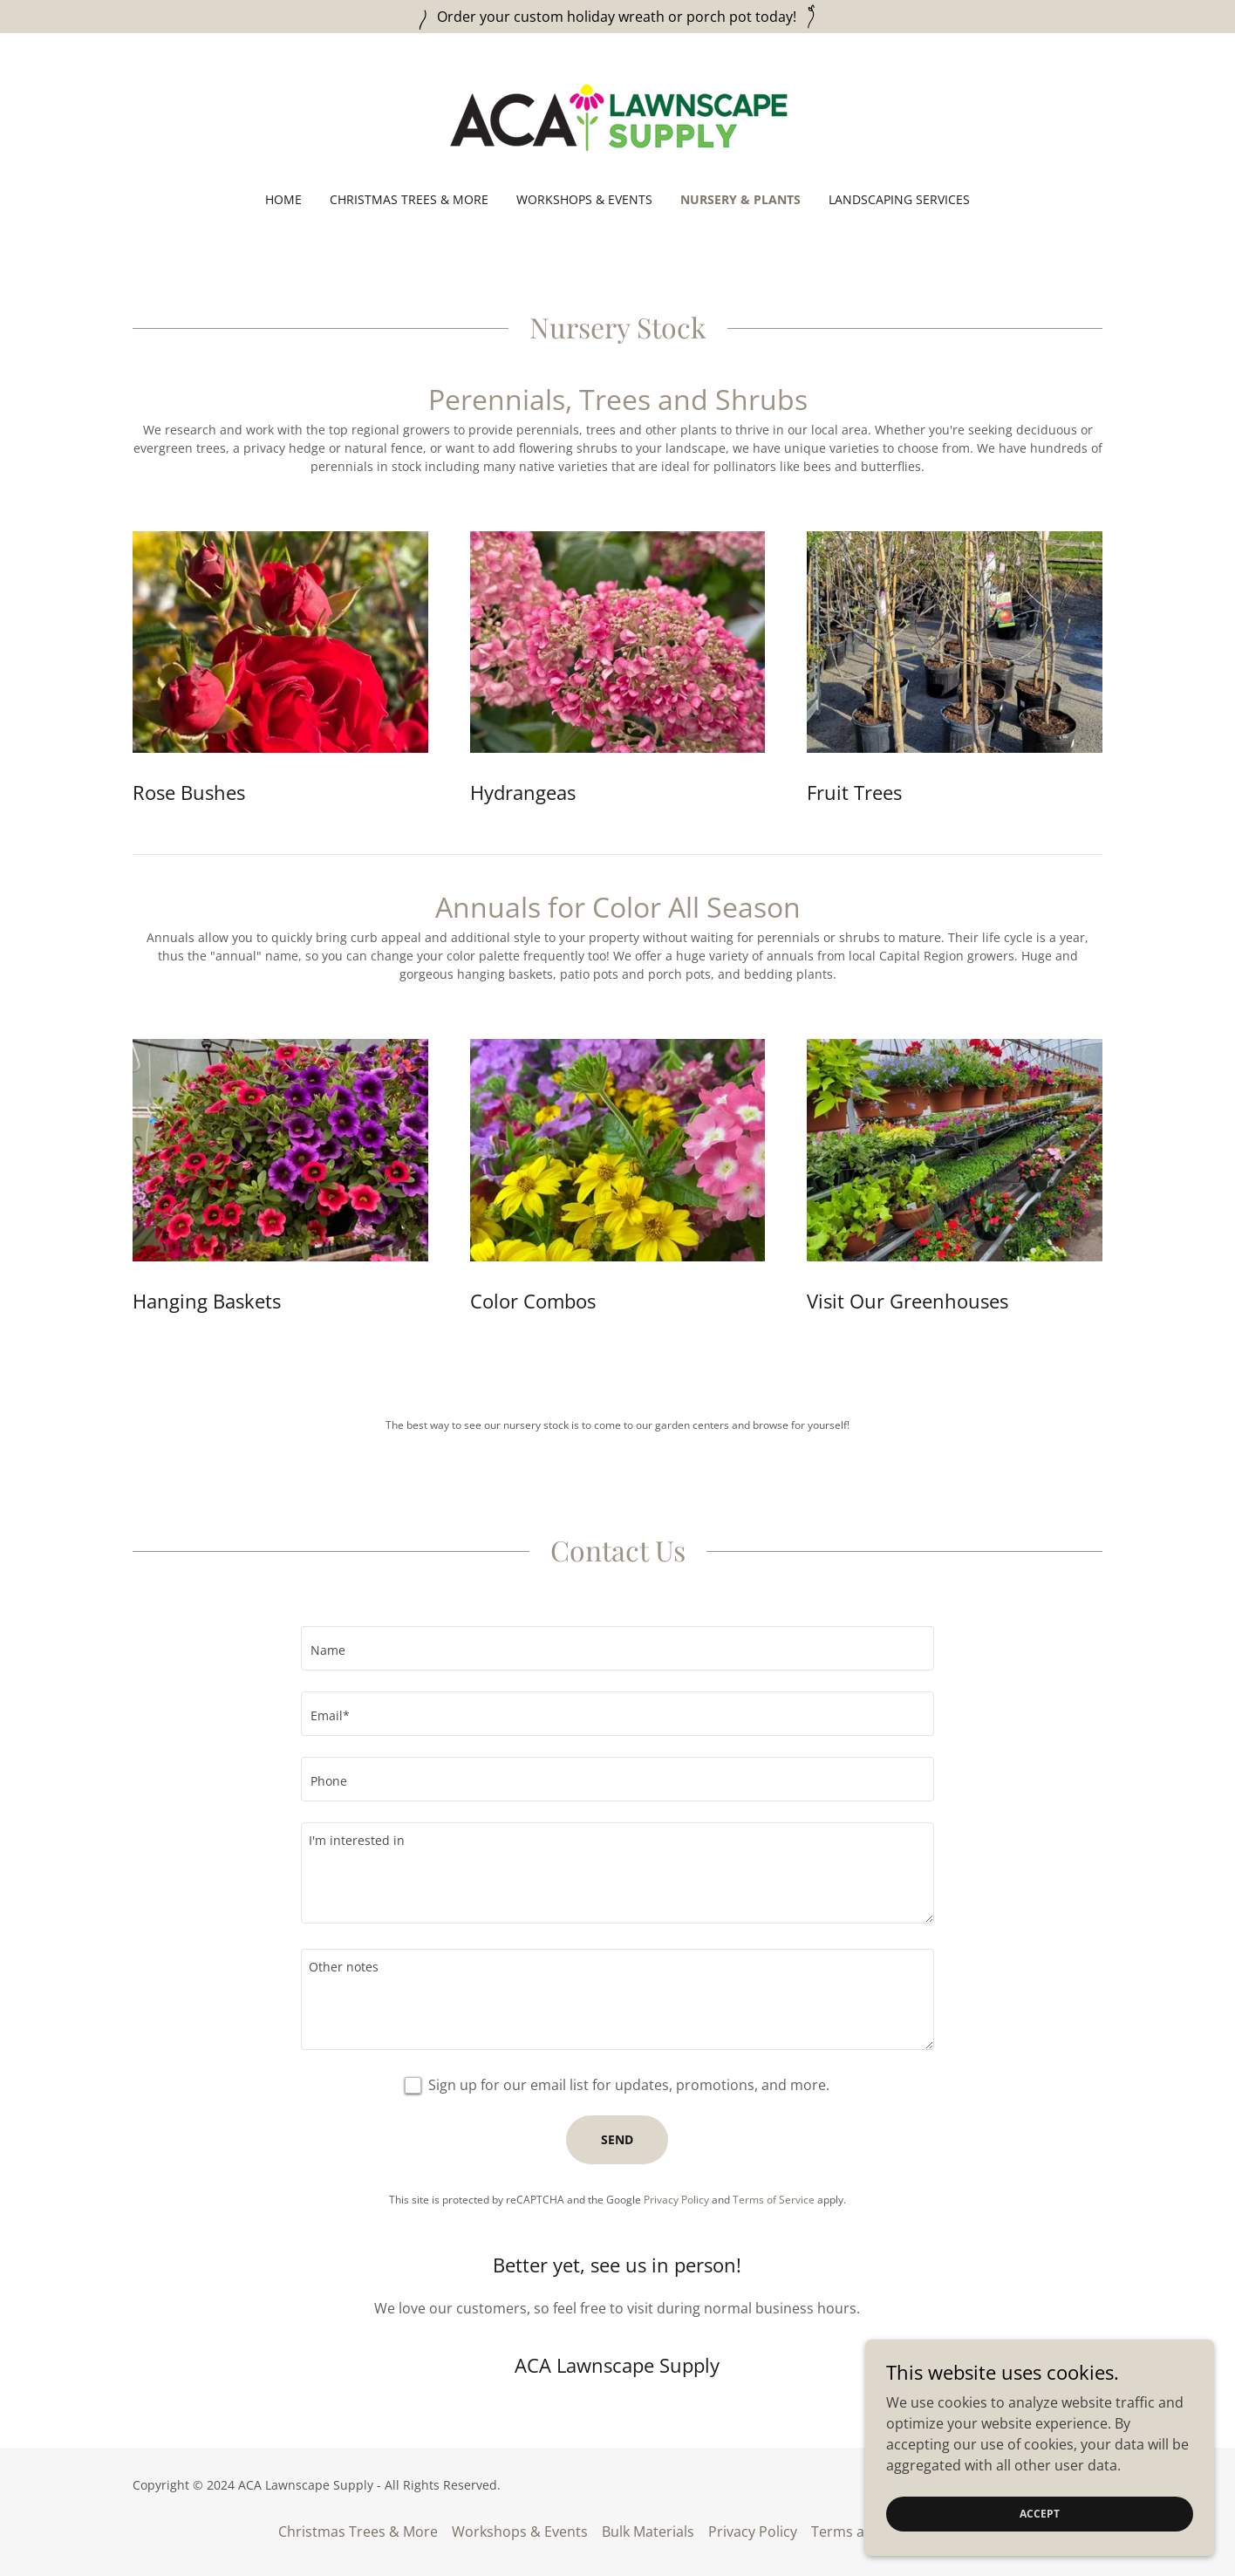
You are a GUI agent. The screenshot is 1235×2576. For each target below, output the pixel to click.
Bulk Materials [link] (648, 2531)
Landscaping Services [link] (899, 199)
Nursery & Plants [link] (740, 199)
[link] (617, 123)
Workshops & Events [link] (584, 199)
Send (617, 2139)
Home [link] (283, 199)
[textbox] (617, 1648)
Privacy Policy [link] (676, 2199)
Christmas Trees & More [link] (409, 199)
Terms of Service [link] (774, 2199)
